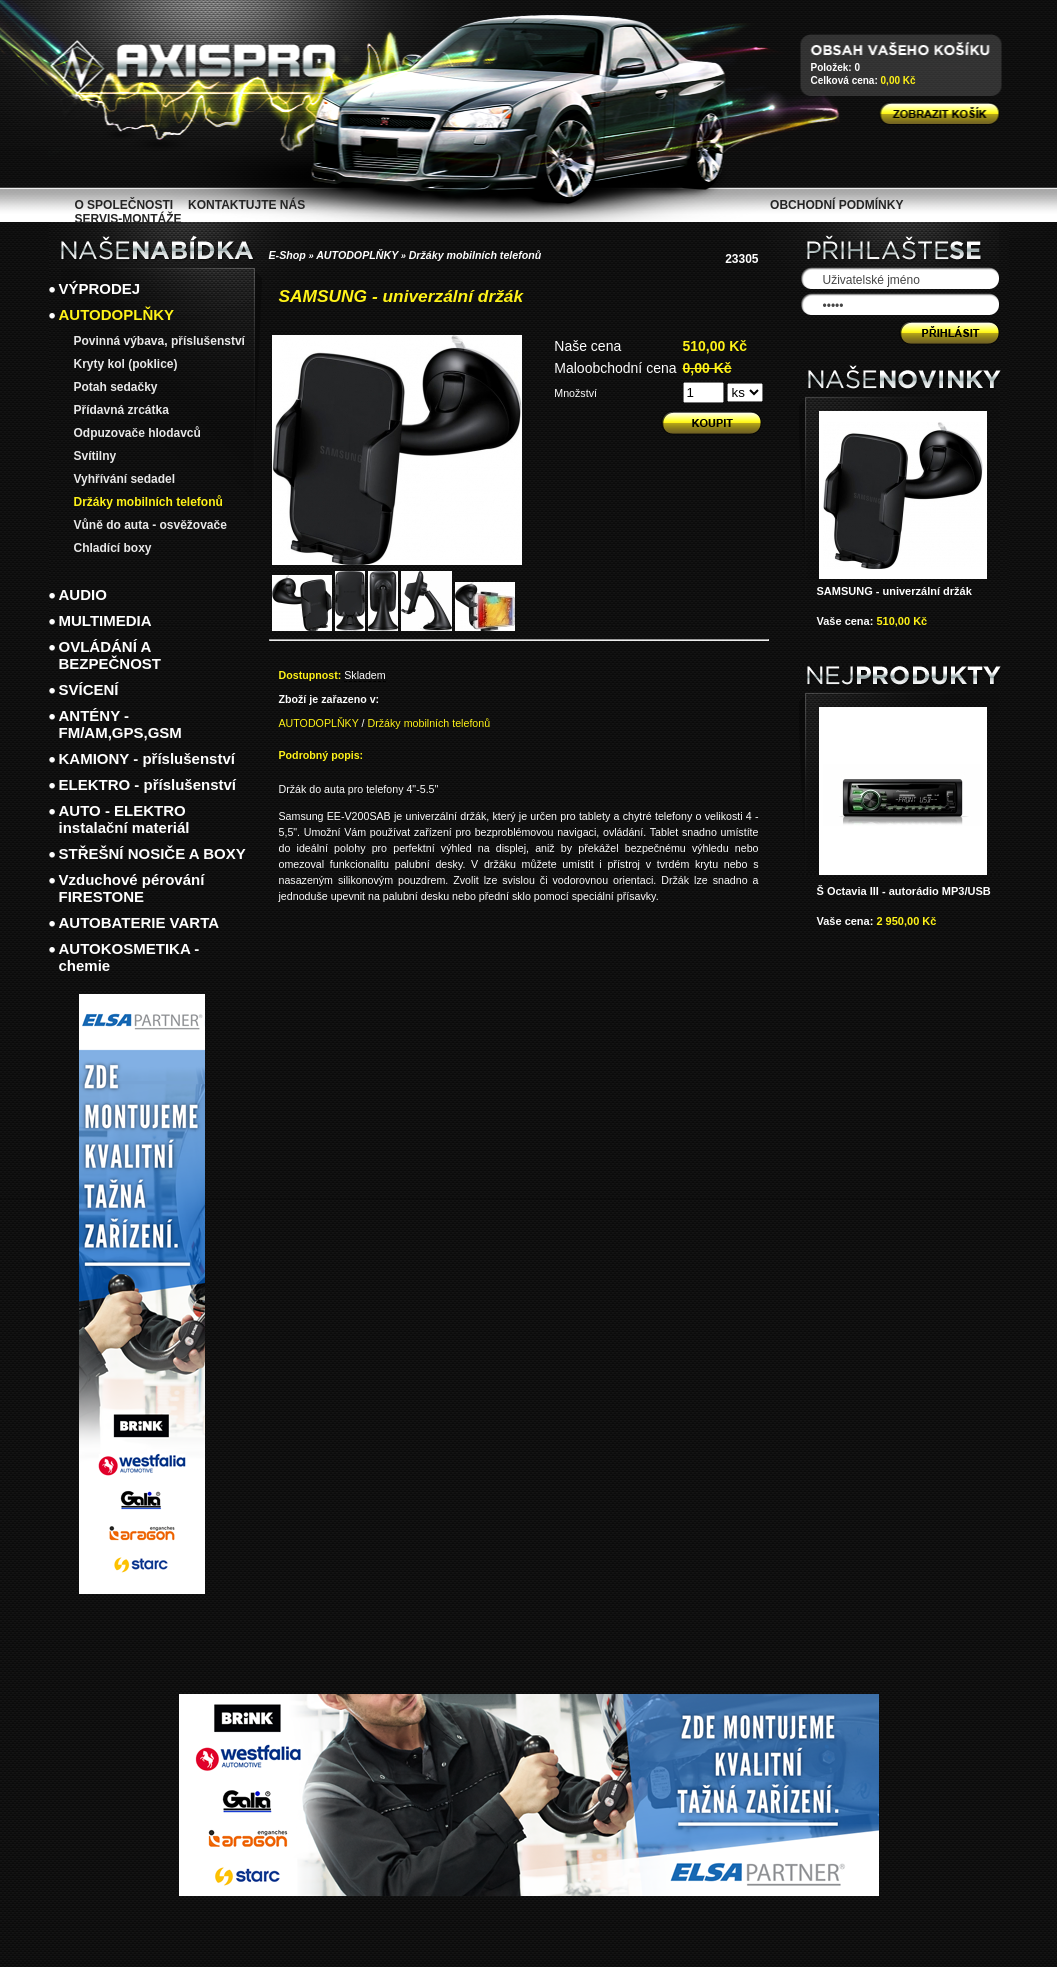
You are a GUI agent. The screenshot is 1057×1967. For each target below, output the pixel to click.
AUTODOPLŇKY (357, 255)
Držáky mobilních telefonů (475, 255)
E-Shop (287, 255)
